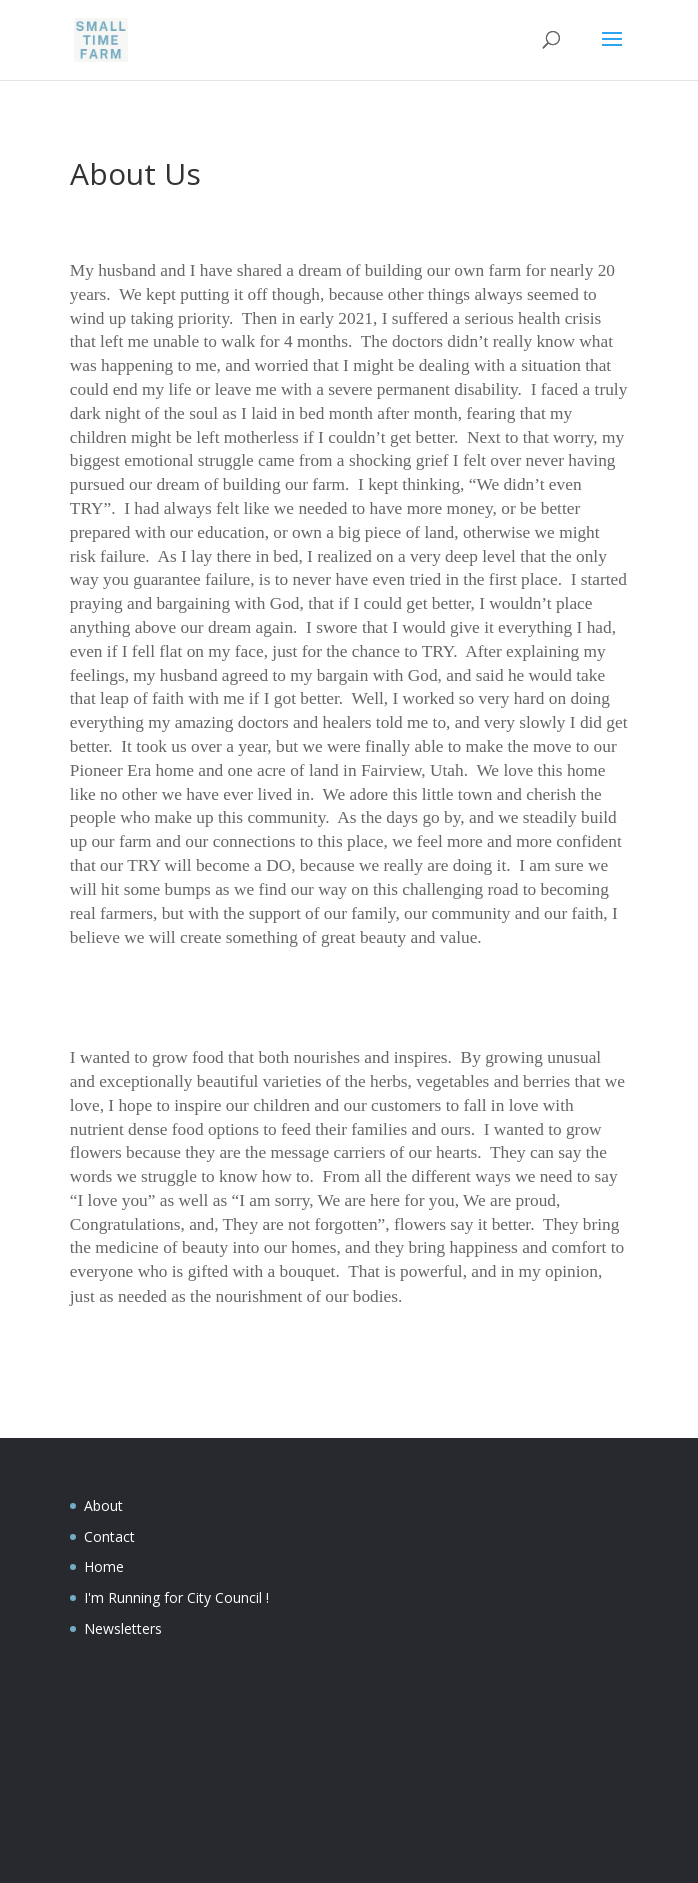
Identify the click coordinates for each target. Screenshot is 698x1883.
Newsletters (123, 1628)
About (103, 1505)
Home (104, 1566)
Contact (109, 1536)
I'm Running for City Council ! (176, 1597)
